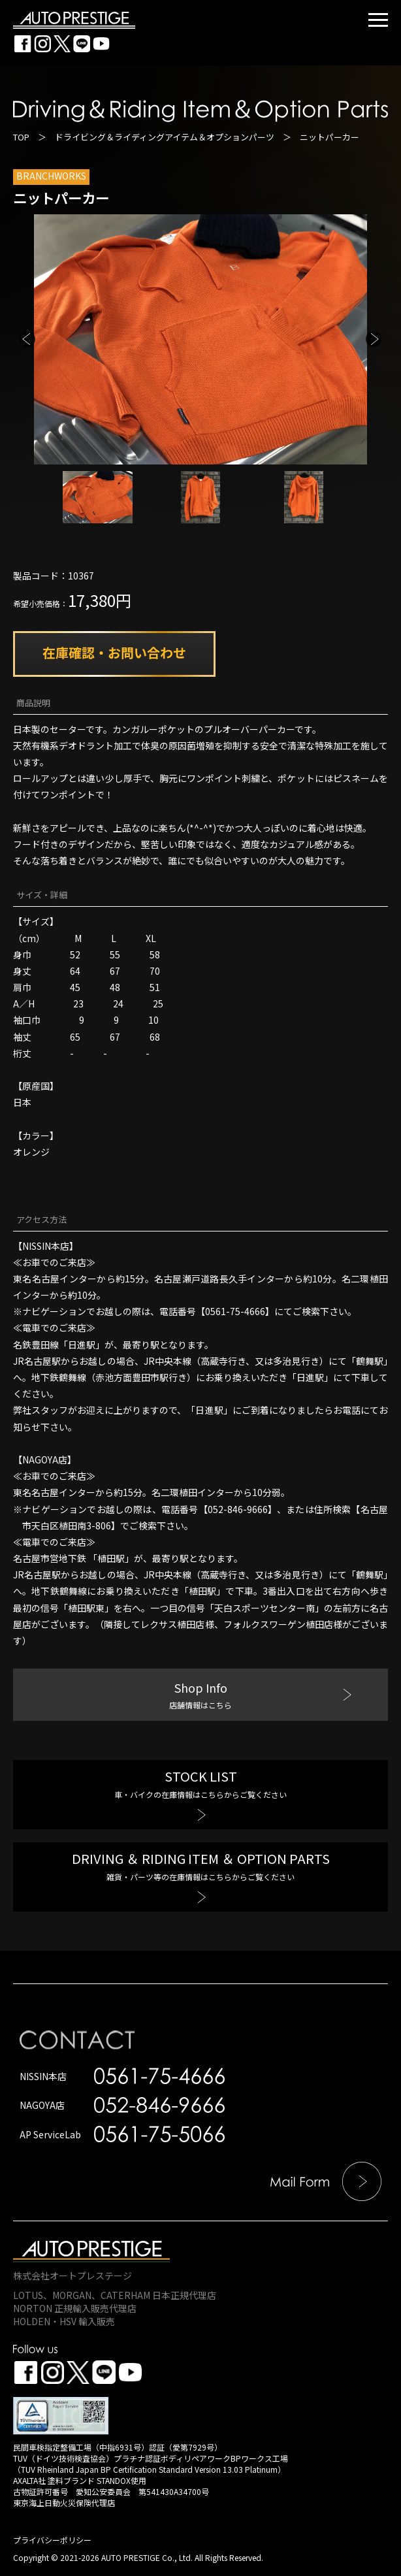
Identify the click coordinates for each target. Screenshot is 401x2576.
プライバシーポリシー (52, 2539)
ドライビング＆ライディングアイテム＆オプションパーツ (164, 137)
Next (373, 339)
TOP (21, 137)
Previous (27, 339)
